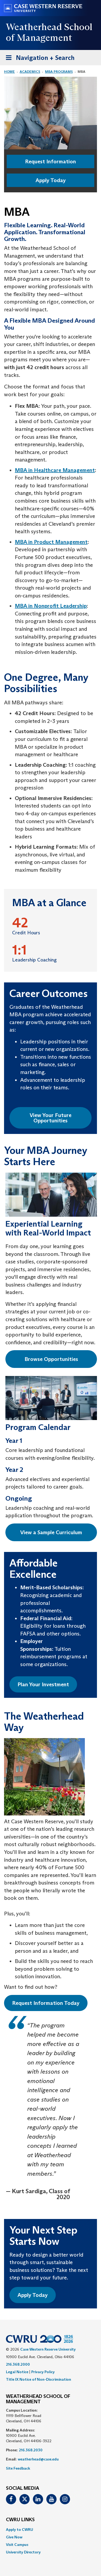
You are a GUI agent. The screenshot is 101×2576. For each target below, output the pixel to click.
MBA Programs (59, 72)
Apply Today (51, 180)
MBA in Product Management (51, 542)
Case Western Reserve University (48, 2349)
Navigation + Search (38, 58)
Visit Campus (17, 2544)
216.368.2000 (18, 2364)
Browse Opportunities (51, 1359)
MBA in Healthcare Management (55, 470)
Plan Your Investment (43, 1684)
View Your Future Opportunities (50, 1118)
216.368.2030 (31, 2450)
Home (9, 72)
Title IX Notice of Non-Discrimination (38, 2379)
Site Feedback (18, 2468)
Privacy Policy (43, 2371)
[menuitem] (50, 2529)
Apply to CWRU (19, 2529)
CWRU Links (20, 2520)
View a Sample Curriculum (51, 1532)
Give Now (14, 2537)
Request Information (50, 161)
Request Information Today (45, 2003)
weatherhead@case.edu (38, 2459)
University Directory (23, 2552)
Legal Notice (17, 2371)
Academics (30, 72)
